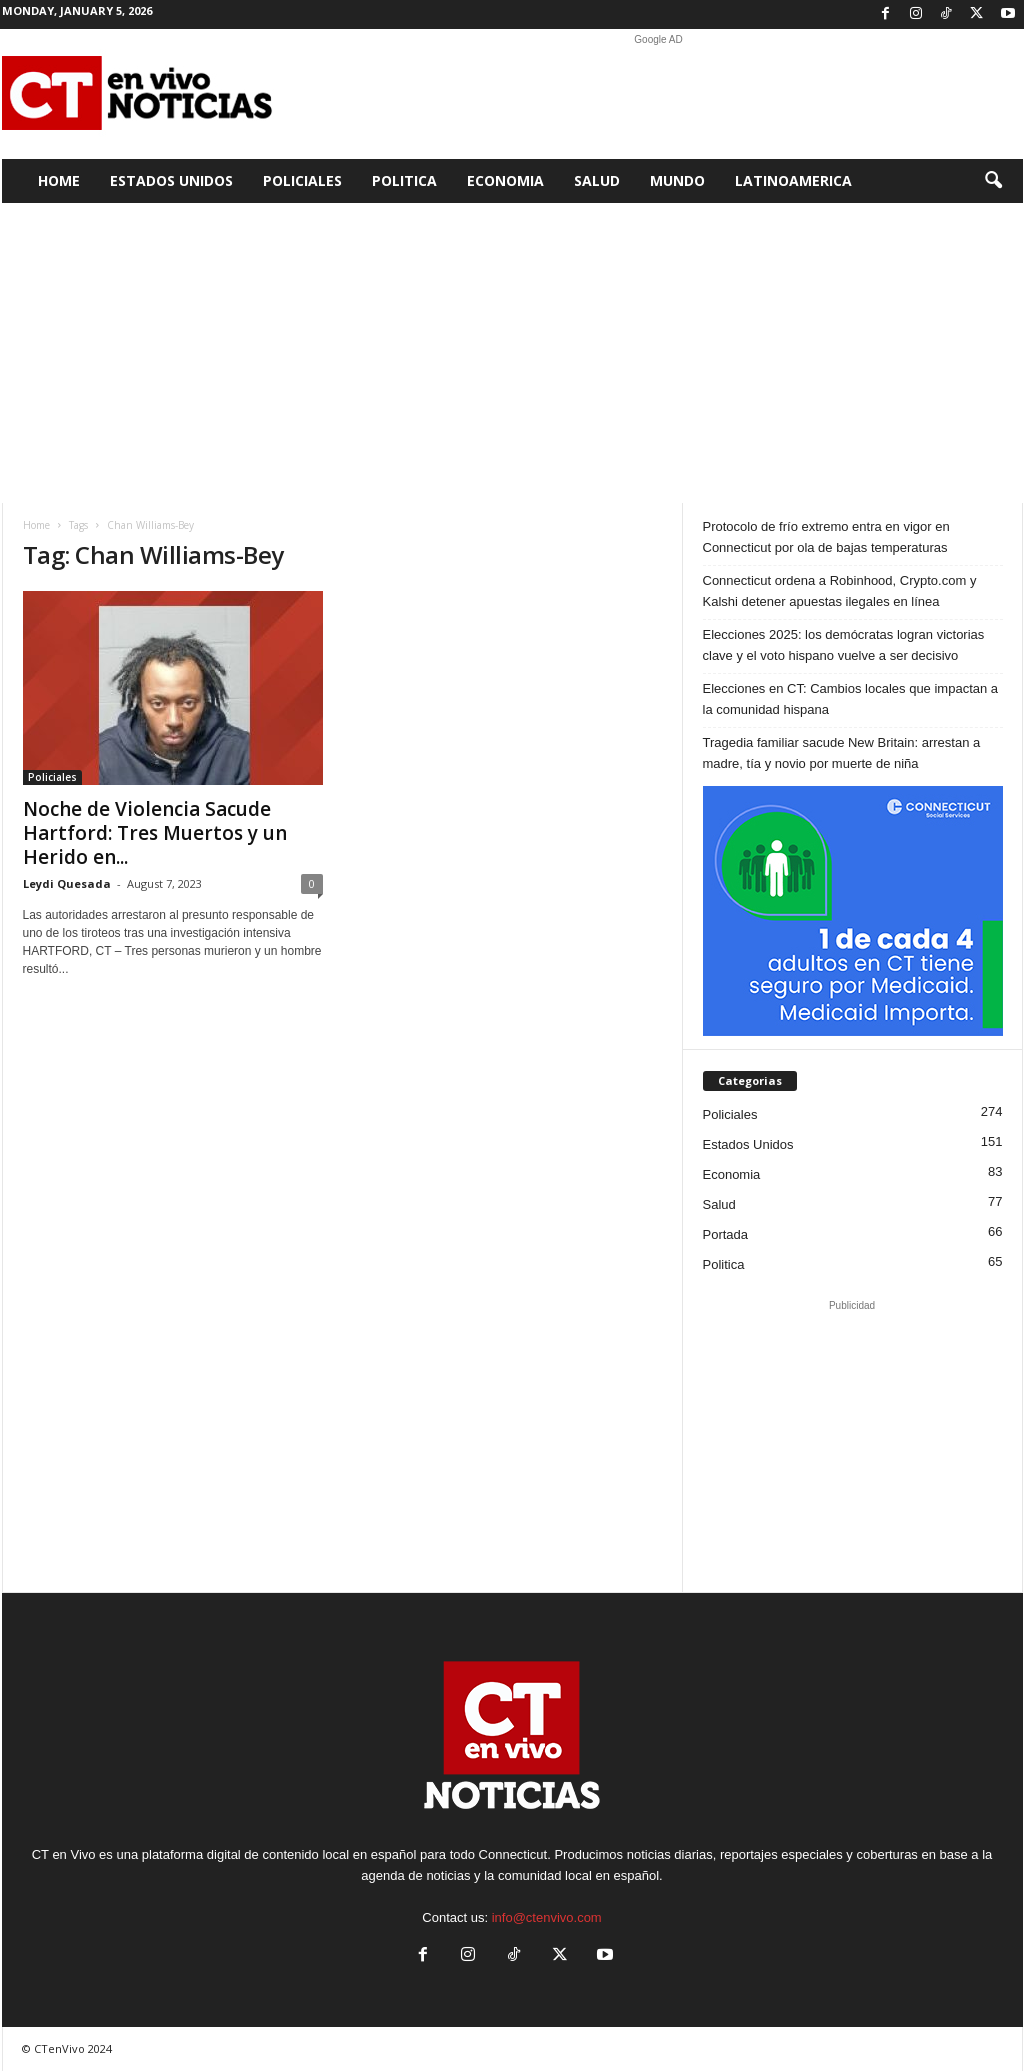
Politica (404, 180)
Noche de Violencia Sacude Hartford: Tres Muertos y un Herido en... (155, 833)
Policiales (302, 180)
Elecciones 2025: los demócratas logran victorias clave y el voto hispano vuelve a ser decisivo (844, 645)
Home (59, 180)
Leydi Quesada (67, 883)
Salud (597, 180)
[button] (993, 181)
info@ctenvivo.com (547, 1917)
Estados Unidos (171, 180)
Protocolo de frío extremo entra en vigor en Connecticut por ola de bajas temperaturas (826, 537)
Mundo (677, 180)
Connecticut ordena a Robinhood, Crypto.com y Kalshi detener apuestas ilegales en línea (840, 591)
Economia (505, 180)
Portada (726, 1234)
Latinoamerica (793, 180)
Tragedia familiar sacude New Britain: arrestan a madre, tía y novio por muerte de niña (842, 753)
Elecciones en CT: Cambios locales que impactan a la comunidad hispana (851, 699)
